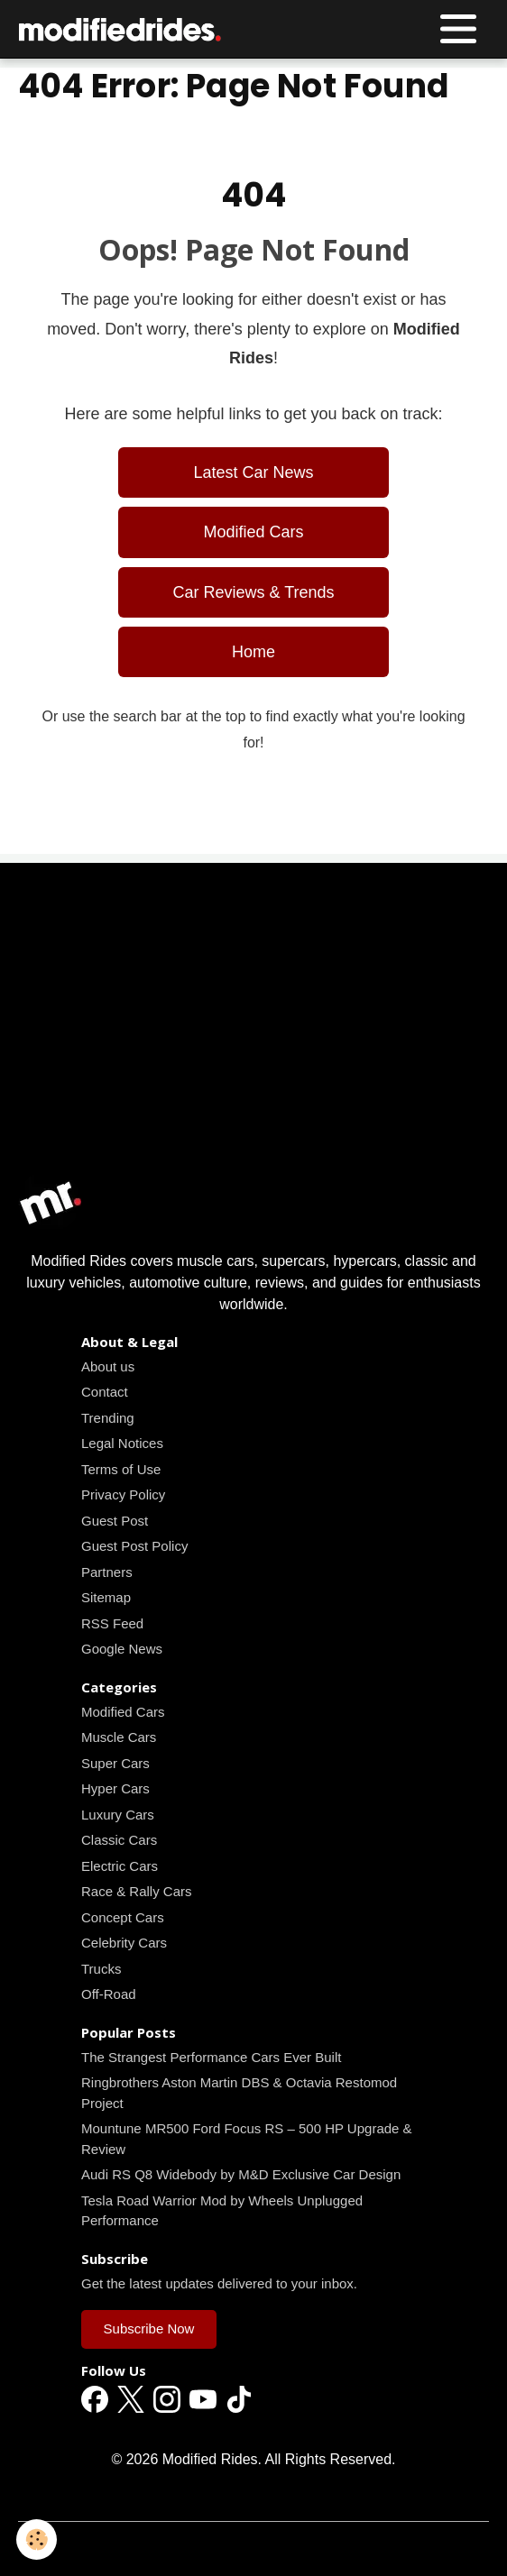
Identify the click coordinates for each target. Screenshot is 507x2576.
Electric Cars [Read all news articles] (119, 1866)
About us (107, 1366)
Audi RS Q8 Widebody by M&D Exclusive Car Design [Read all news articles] (241, 2174)
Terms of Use (121, 1469)
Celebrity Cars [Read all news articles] (124, 1942)
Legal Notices (122, 1443)
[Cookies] (36, 2539)
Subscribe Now (149, 2328)
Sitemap (106, 1597)
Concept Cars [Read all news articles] (122, 1917)
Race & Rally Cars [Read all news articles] (136, 1891)
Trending (107, 1418)
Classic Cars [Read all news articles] (119, 1839)
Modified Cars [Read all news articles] (253, 532)
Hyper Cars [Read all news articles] (115, 1788)
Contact (104, 1391)
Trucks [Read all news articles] (101, 1968)
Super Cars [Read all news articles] (115, 1763)
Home (253, 652)
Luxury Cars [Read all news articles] (117, 1814)
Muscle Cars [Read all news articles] (118, 1737)
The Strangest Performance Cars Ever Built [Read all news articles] (211, 2057)
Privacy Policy (123, 1494)
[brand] (125, 29)
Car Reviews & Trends (253, 592)
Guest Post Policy (134, 1546)
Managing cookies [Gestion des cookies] (254, 2547)
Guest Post (114, 1520)
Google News (121, 1648)
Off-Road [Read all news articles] (108, 1994)
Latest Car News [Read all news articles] (253, 472)
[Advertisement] (253, 1043)
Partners (107, 1572)
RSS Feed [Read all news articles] (112, 1623)
